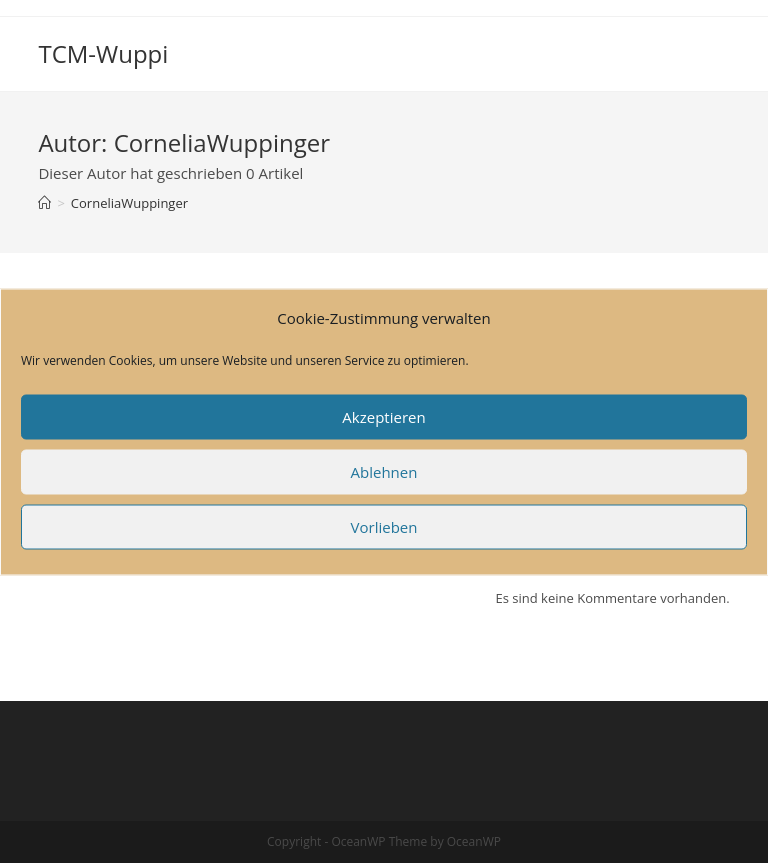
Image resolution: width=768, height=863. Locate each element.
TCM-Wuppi (103, 53)
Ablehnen (384, 472)
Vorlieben (384, 527)
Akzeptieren (383, 417)
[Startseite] (44, 203)
